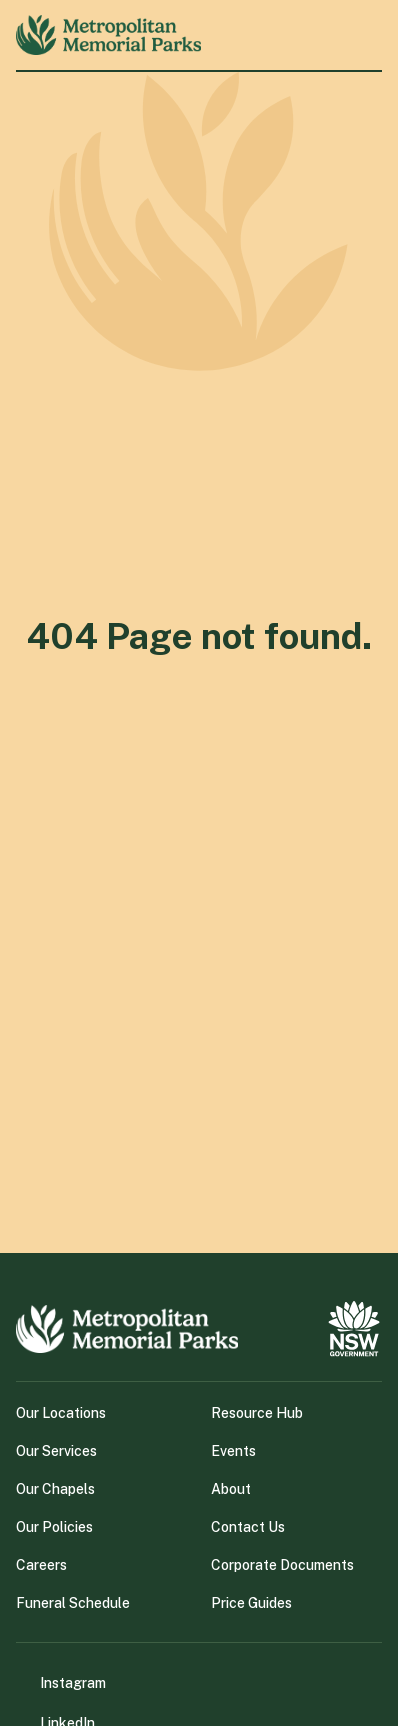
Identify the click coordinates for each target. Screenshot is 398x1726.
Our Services (56, 1451)
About (231, 1489)
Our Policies (54, 1527)
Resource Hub (257, 1413)
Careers (41, 1565)
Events (233, 1451)
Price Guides (251, 1603)
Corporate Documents (282, 1565)
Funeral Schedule (73, 1603)
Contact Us (248, 1527)
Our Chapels (55, 1489)
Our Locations (61, 1413)
